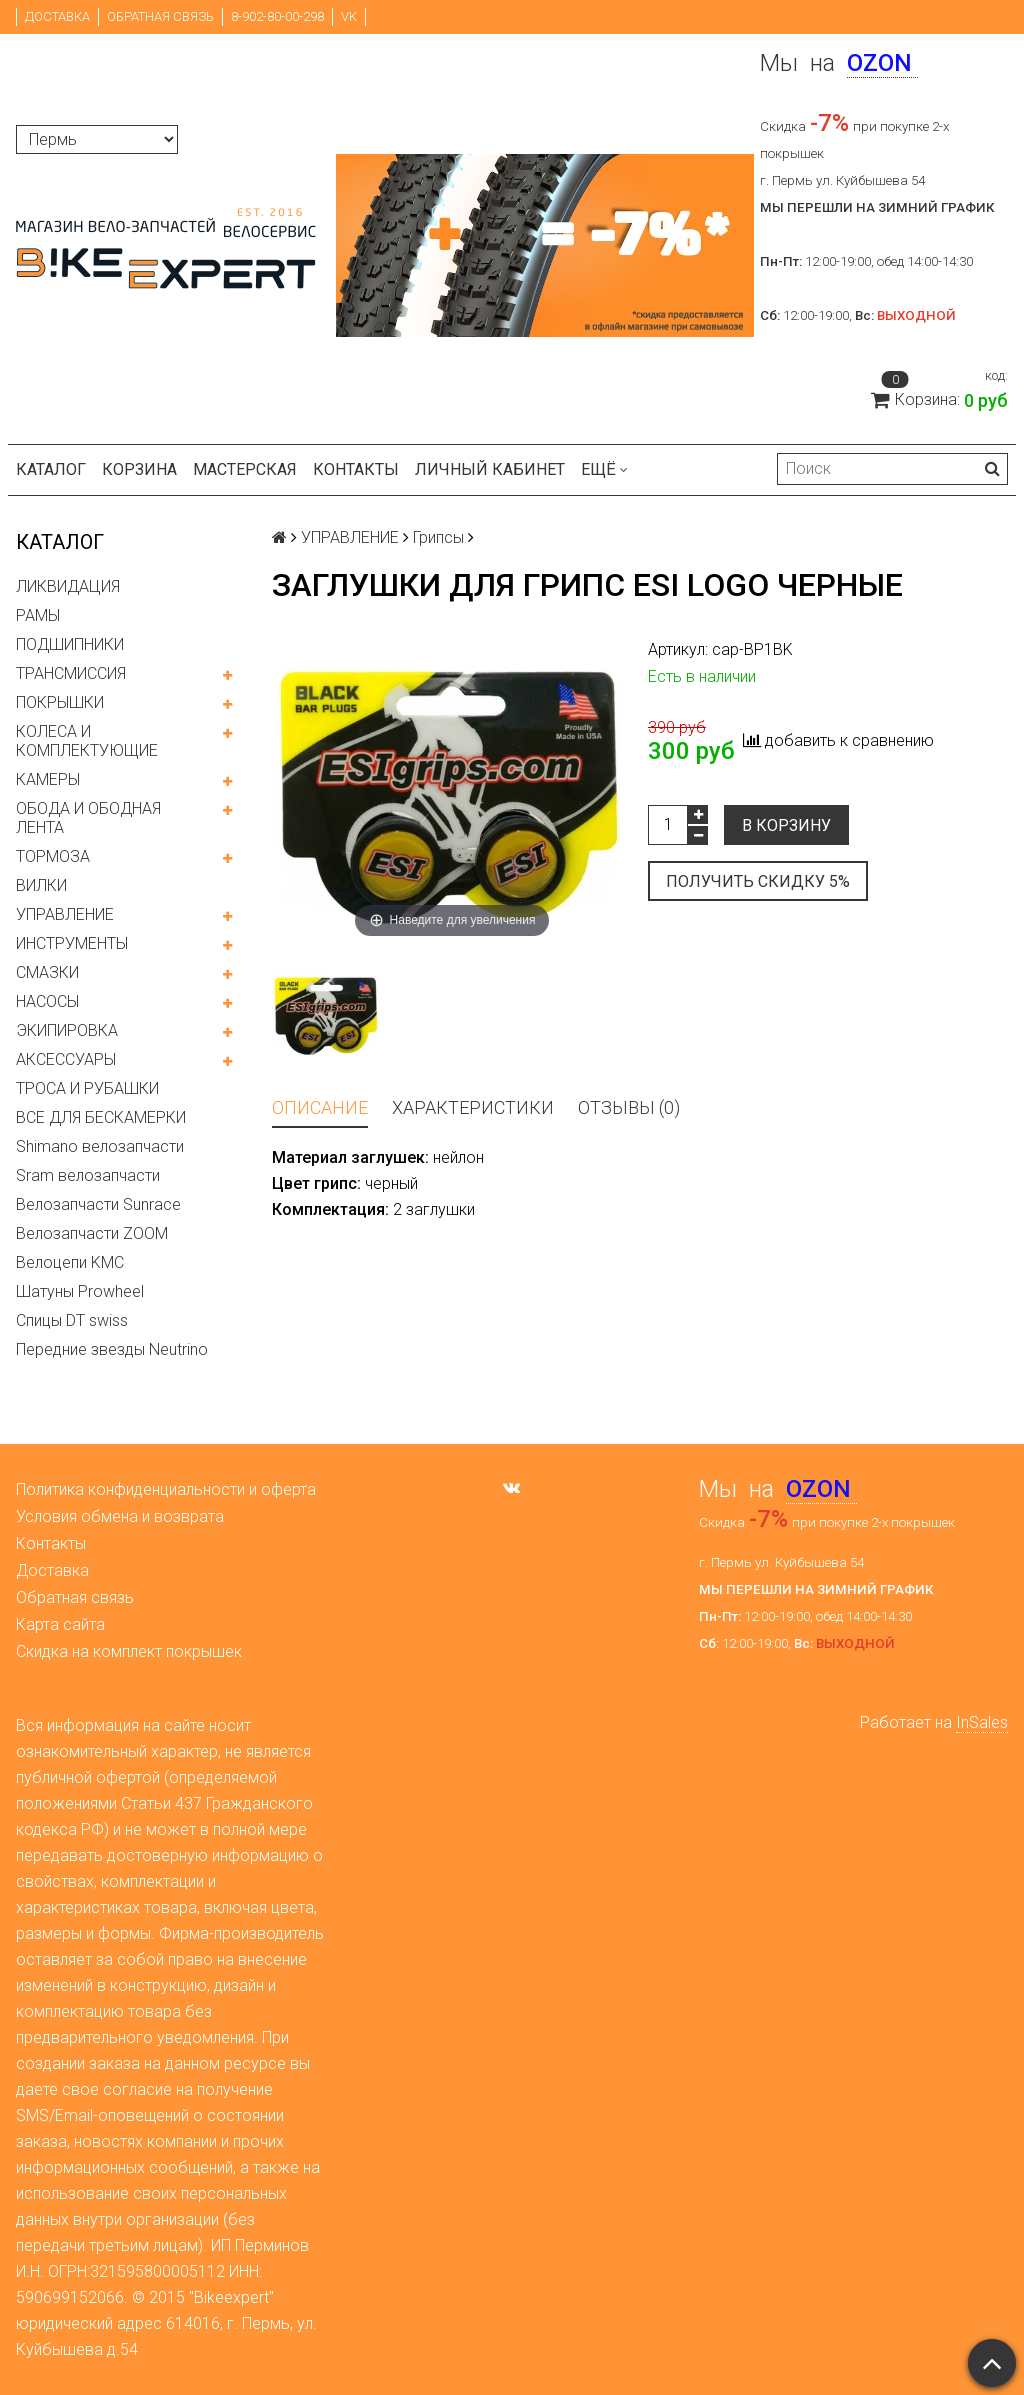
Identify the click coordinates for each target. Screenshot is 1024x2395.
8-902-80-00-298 (277, 16)
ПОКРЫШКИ (60, 702)
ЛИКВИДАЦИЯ (68, 586)
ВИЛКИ (41, 885)
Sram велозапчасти (88, 1175)
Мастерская (245, 469)
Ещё (604, 469)
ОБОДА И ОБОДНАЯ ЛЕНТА (88, 818)
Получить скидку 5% (758, 881)
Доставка (57, 16)
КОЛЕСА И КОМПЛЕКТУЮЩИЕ (87, 741)
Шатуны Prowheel (80, 1291)
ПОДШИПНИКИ (70, 644)
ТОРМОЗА (53, 856)
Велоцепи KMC (70, 1262)
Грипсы (438, 537)
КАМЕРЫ (48, 779)
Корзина (139, 469)
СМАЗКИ (47, 972)
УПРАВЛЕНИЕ (65, 914)
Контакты (356, 469)
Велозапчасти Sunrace (98, 1204)
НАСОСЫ (47, 1001)
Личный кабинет (490, 469)
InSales (982, 1722)
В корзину (786, 825)
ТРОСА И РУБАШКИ (87, 1088)
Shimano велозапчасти (100, 1146)
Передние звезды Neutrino (112, 1349)
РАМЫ (38, 615)
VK (349, 16)
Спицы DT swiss (72, 1320)
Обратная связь (160, 16)
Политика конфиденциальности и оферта (166, 1489)
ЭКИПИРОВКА (67, 1030)
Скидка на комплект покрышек (129, 1651)
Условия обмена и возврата (120, 1516)
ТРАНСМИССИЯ (71, 673)
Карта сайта (60, 1624)
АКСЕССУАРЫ (66, 1059)
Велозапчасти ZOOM (92, 1233)
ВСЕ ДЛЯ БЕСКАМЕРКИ (101, 1117)
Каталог (51, 469)
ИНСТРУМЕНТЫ (72, 943)
